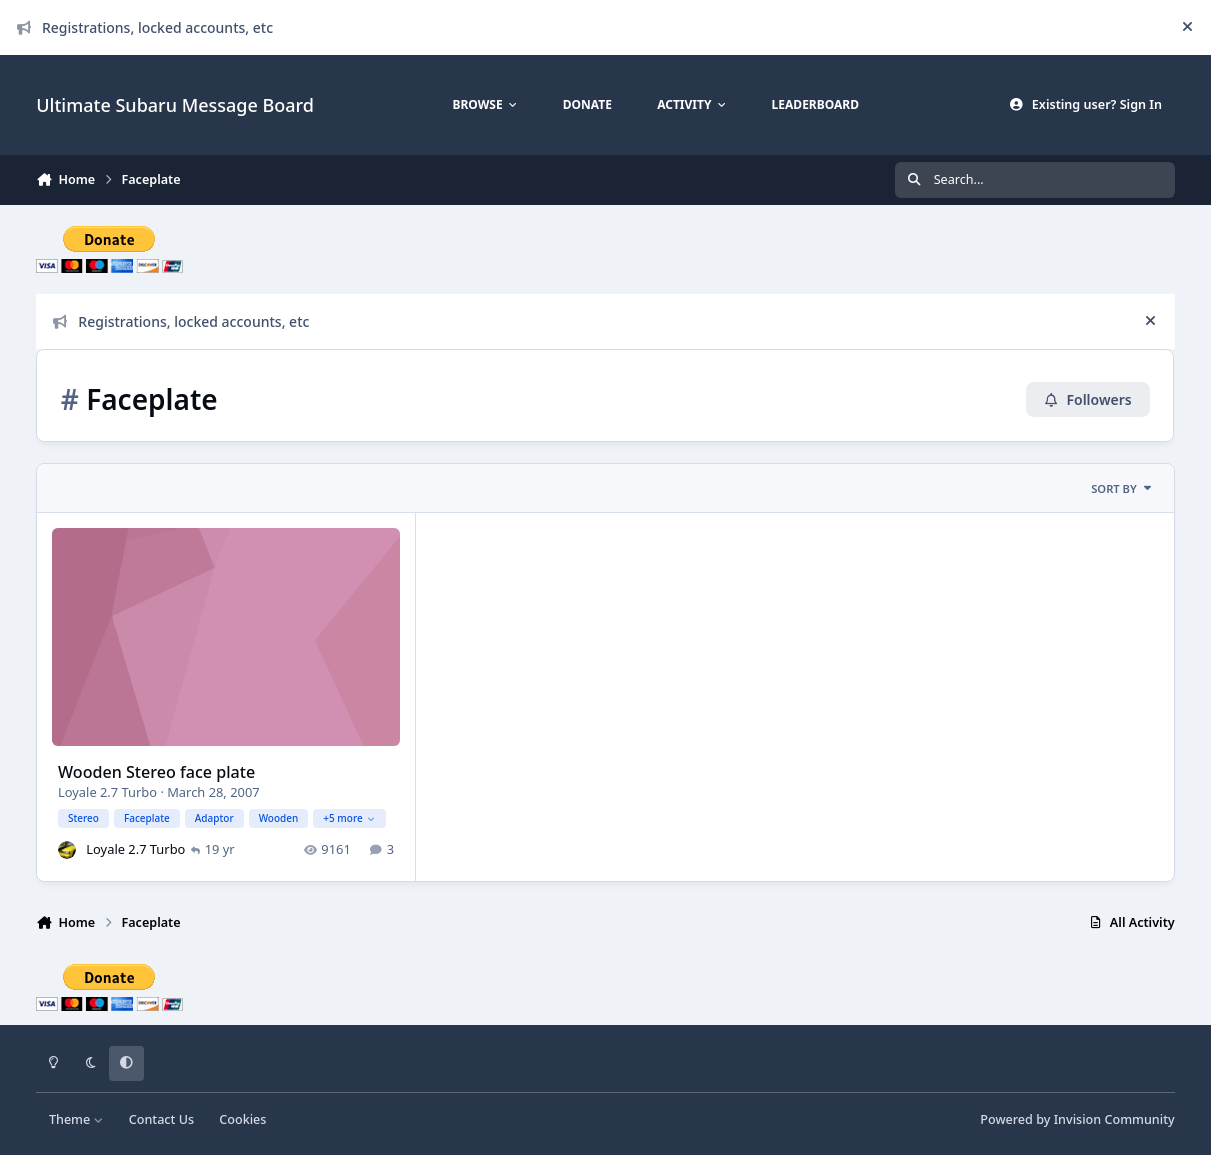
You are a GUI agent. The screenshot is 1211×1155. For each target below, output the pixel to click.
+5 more (350, 818)
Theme (76, 1119)
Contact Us (161, 1119)
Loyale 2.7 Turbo (107, 793)
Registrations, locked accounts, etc (145, 27)
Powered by (1077, 1119)
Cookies (242, 1119)
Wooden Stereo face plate (156, 773)
